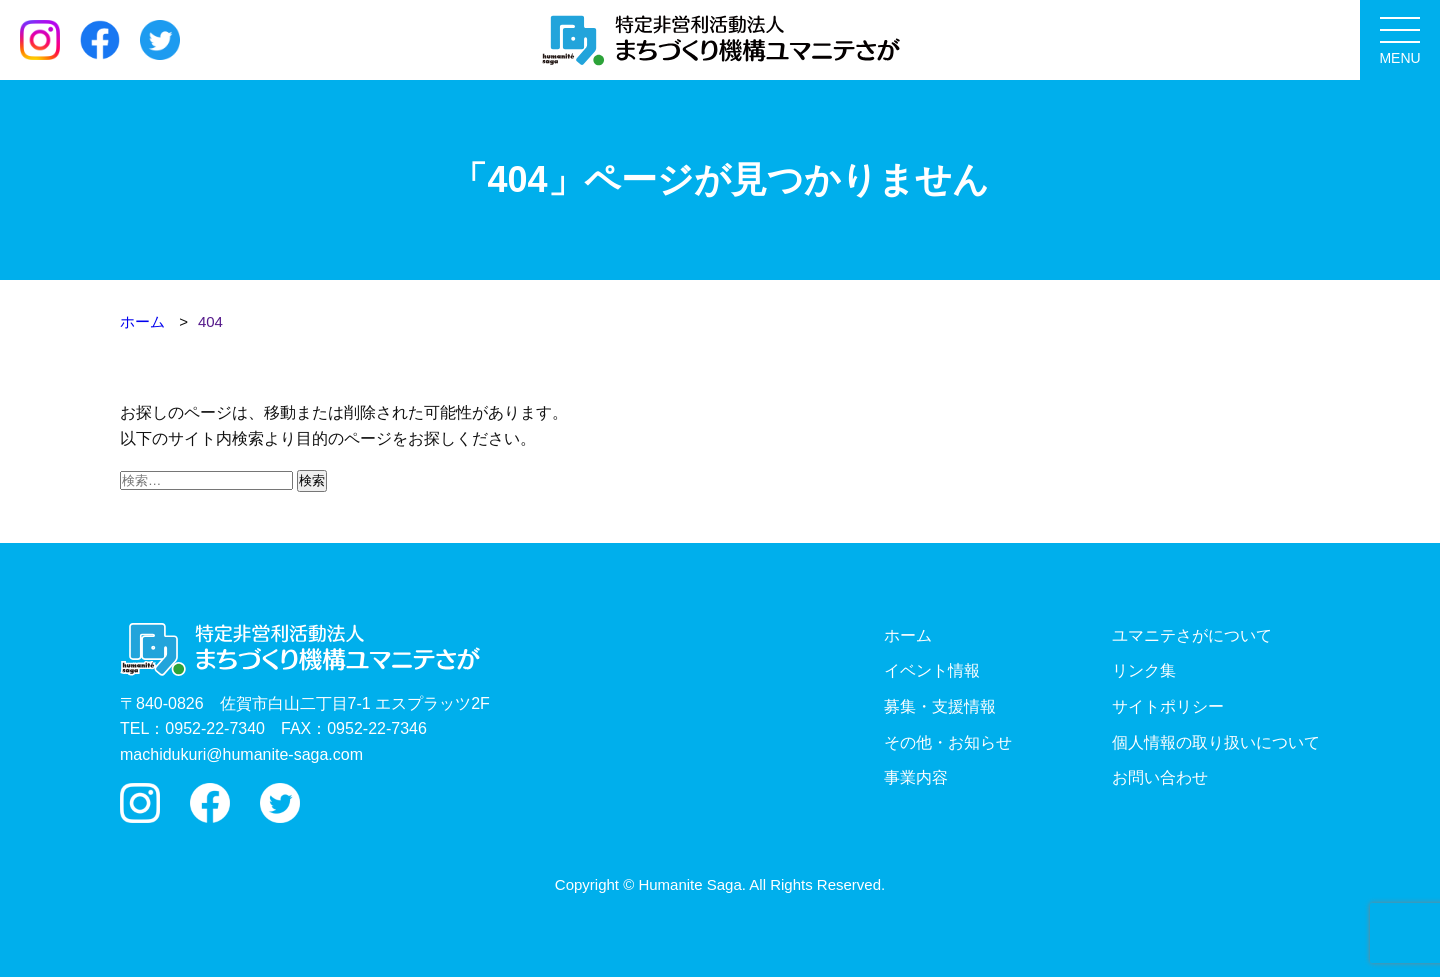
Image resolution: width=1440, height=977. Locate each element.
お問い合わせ (1160, 777)
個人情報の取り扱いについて (1216, 742)
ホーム (908, 635)
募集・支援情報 (940, 706)
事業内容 (916, 777)
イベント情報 (932, 670)
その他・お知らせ (948, 742)
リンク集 (1144, 670)
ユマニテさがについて (1192, 635)
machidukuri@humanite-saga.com (241, 754)
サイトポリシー (1168, 706)
